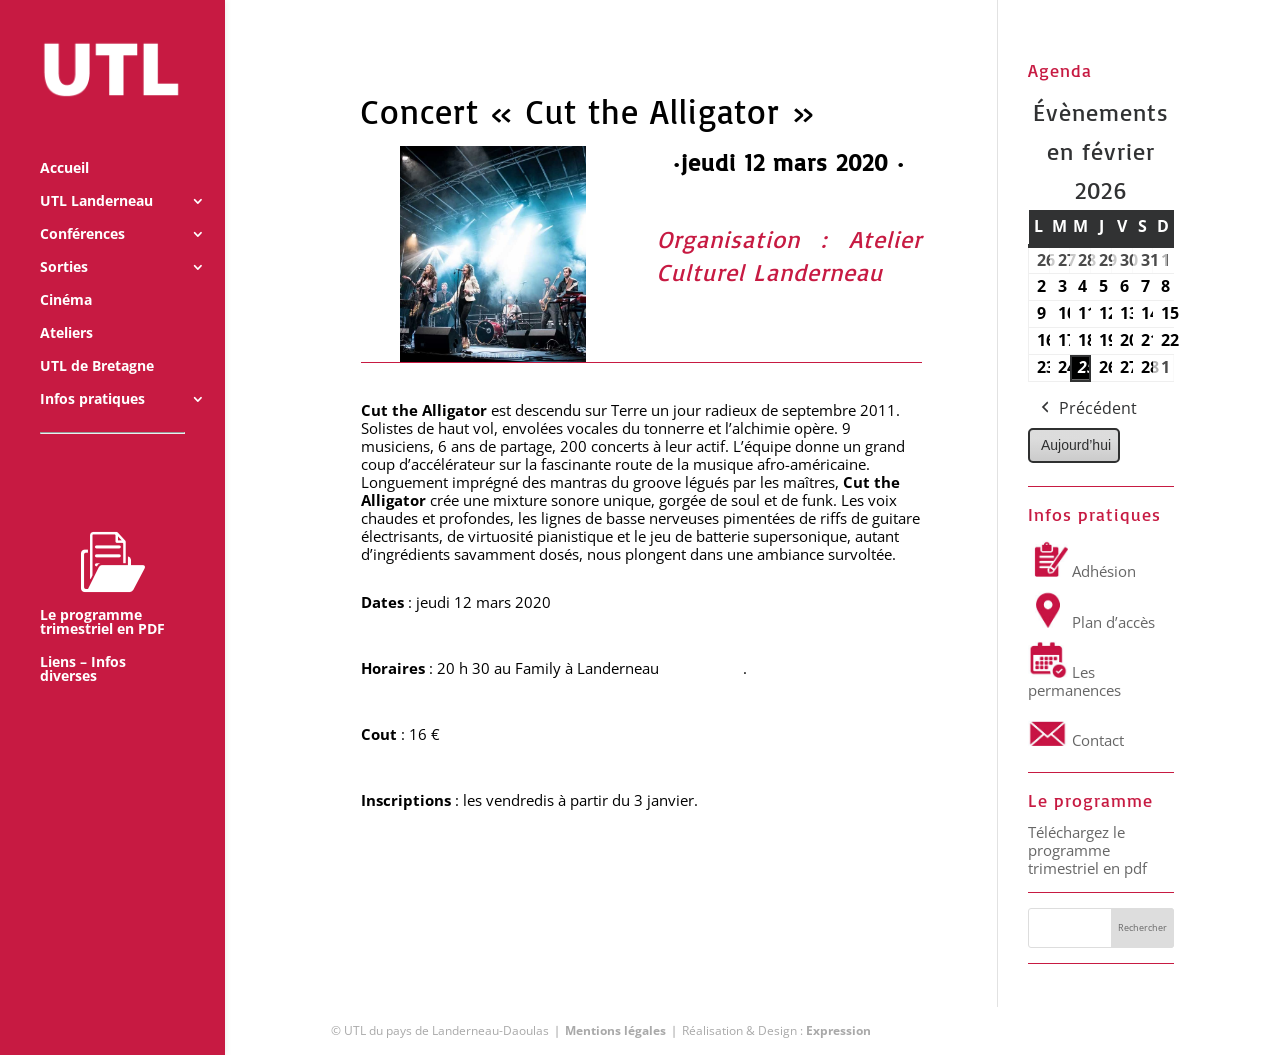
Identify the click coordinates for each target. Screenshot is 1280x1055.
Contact (1076, 740)
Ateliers (66, 307)
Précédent (1087, 409)
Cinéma (66, 274)
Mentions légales (615, 1030)
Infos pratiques (92, 373)
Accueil (64, 142)
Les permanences (1074, 681)
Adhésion (1082, 571)
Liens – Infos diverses (83, 643)
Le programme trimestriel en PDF (102, 557)
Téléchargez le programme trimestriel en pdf (1087, 850)
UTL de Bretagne (97, 340)
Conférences (82, 208)
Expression (838, 1030)
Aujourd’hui (1076, 445)
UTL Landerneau (96, 175)
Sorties (64, 241)
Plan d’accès (1091, 622)
